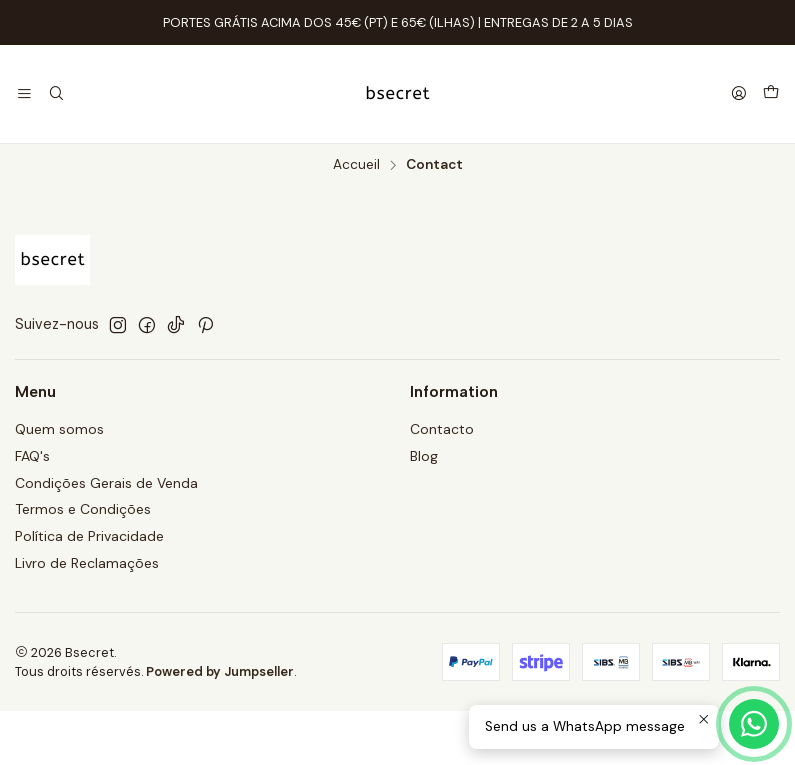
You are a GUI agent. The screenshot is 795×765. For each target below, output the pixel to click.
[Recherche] (55, 94)
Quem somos (59, 429)
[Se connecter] (739, 94)
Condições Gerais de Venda (106, 483)
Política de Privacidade (89, 536)
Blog (424, 456)
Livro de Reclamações (87, 563)
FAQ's (32, 456)
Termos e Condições (83, 509)
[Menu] (24, 94)
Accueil (356, 165)
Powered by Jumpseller (220, 671)
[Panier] (771, 94)
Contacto (442, 429)
